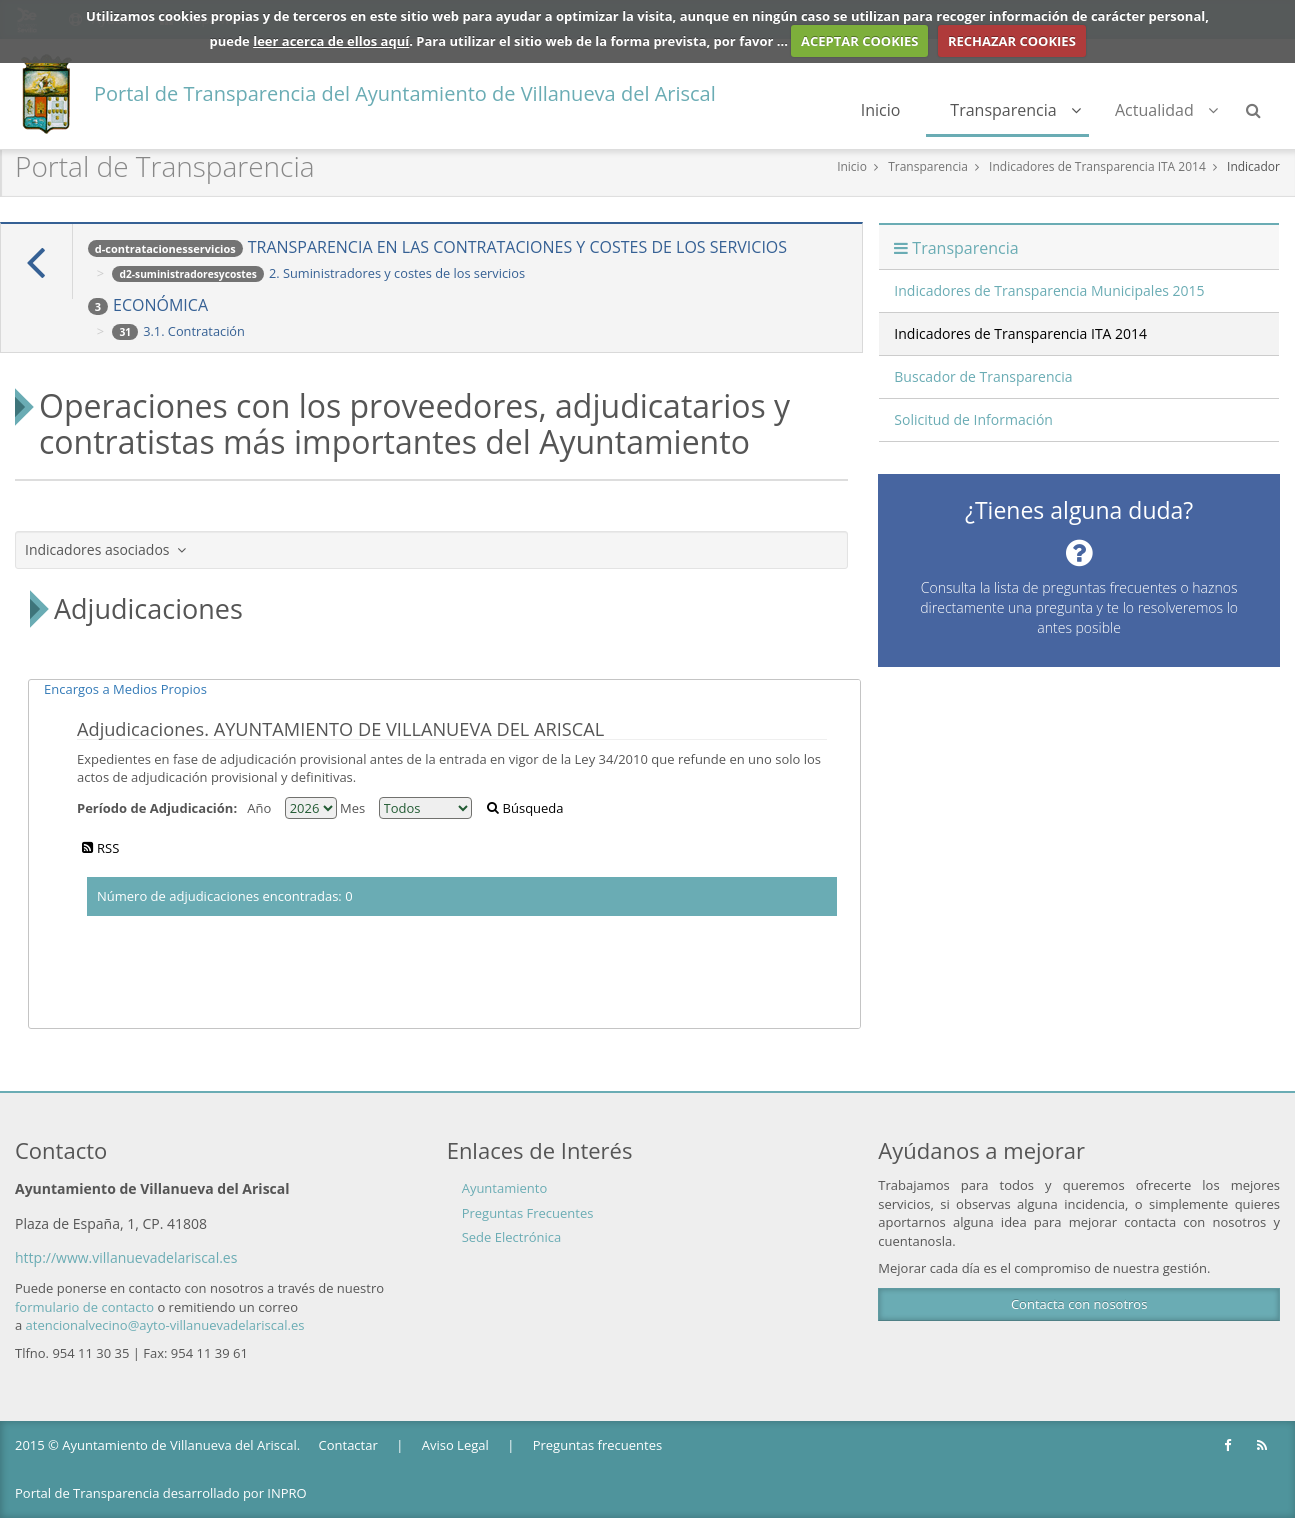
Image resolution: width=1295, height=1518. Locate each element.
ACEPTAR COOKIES (860, 41)
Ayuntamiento (505, 1188)
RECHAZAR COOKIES (1012, 41)
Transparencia (1015, 110)
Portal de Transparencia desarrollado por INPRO (161, 1493)
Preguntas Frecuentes (528, 1213)
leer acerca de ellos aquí (331, 41)
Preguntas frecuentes (597, 1445)
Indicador (1253, 166)
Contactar (348, 1445)
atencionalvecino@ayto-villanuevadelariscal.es (165, 1325)
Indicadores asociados (105, 549)
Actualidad (1166, 110)
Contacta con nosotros (1079, 1304)
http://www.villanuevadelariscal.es (126, 1257)
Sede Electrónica (512, 1237)
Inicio (881, 110)
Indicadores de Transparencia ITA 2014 (1097, 166)
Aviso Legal (455, 1445)
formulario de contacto (84, 1307)
